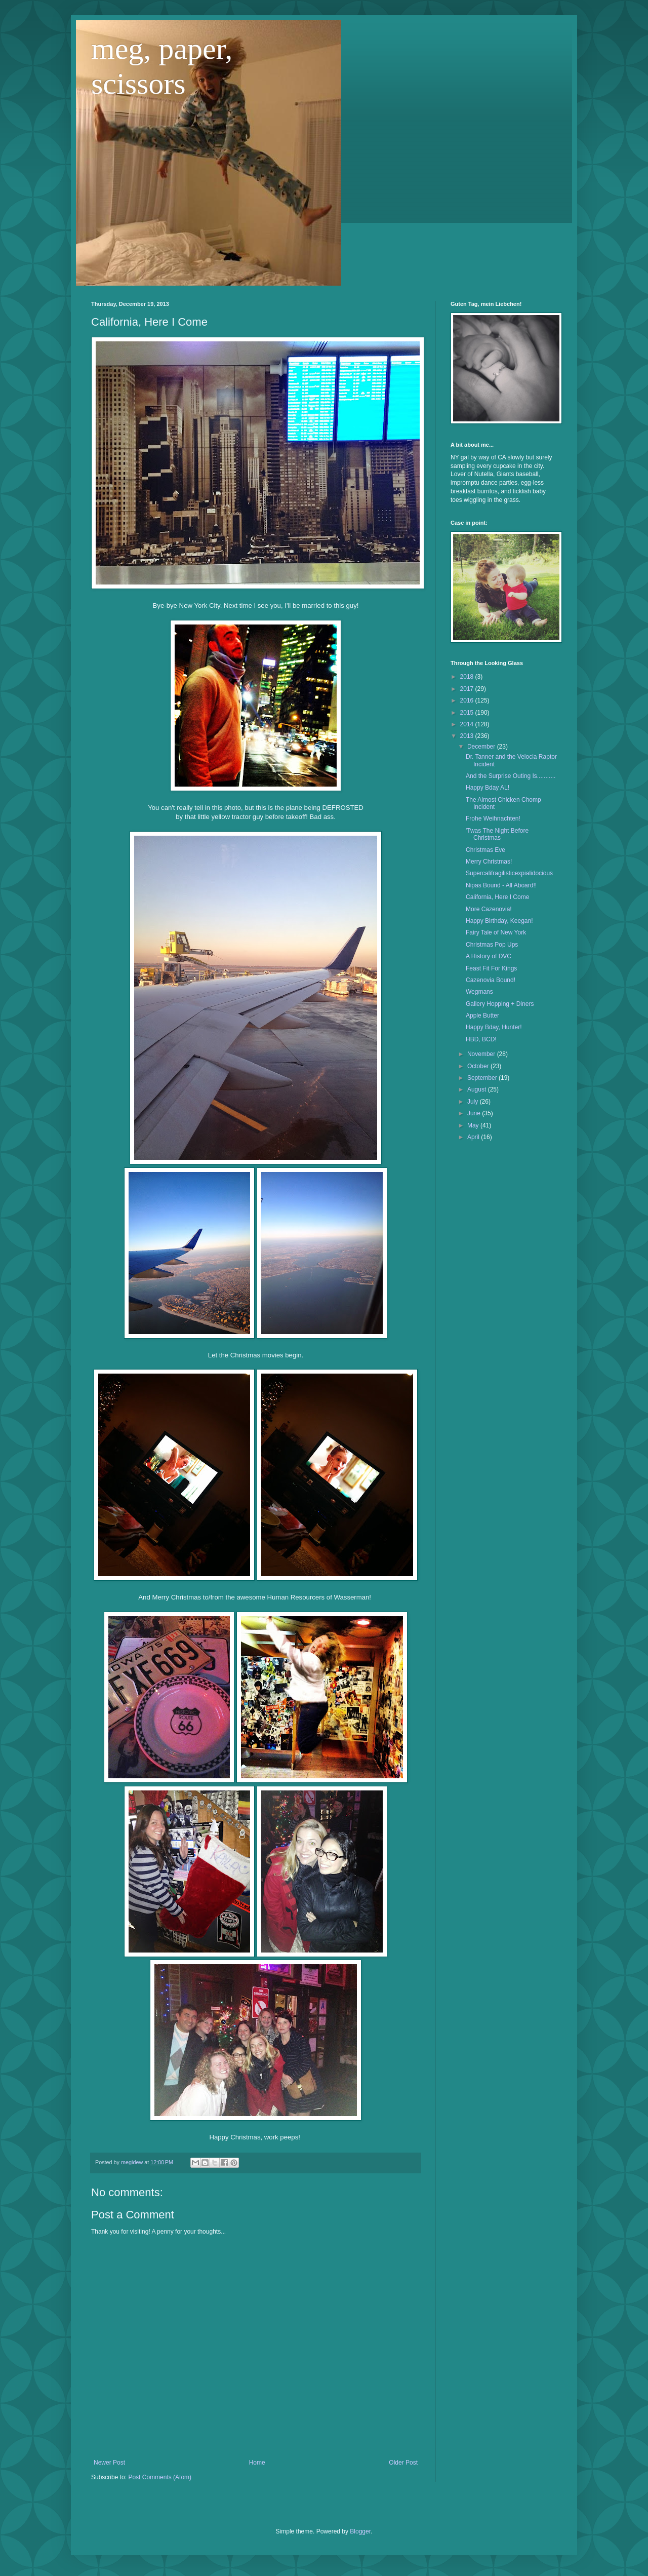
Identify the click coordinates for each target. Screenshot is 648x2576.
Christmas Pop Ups (492, 944)
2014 (467, 724)
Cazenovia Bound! (490, 980)
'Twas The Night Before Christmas (497, 834)
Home (257, 2462)
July (473, 1101)
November (482, 1054)
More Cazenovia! (489, 909)
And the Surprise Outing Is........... (510, 775)
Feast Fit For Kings (491, 968)
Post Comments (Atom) (159, 2477)
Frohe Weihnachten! (493, 818)
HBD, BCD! (481, 1039)
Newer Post (109, 2462)
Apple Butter (482, 1015)
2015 (467, 712)
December (482, 746)
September (483, 1077)
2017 (467, 688)
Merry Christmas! (489, 861)
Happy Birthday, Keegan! (499, 920)
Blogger (360, 2531)
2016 (467, 700)
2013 (467, 735)
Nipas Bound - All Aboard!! (501, 885)
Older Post (403, 2462)
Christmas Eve (485, 849)
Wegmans (479, 991)
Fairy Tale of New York (496, 932)
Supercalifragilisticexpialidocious (509, 873)
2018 (467, 676)
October (479, 1066)
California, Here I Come (497, 897)
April (474, 1137)
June (474, 1113)
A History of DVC (488, 956)
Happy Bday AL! (487, 787)
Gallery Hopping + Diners (500, 1003)
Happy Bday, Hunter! (494, 1027)
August (477, 1089)
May (473, 1125)
